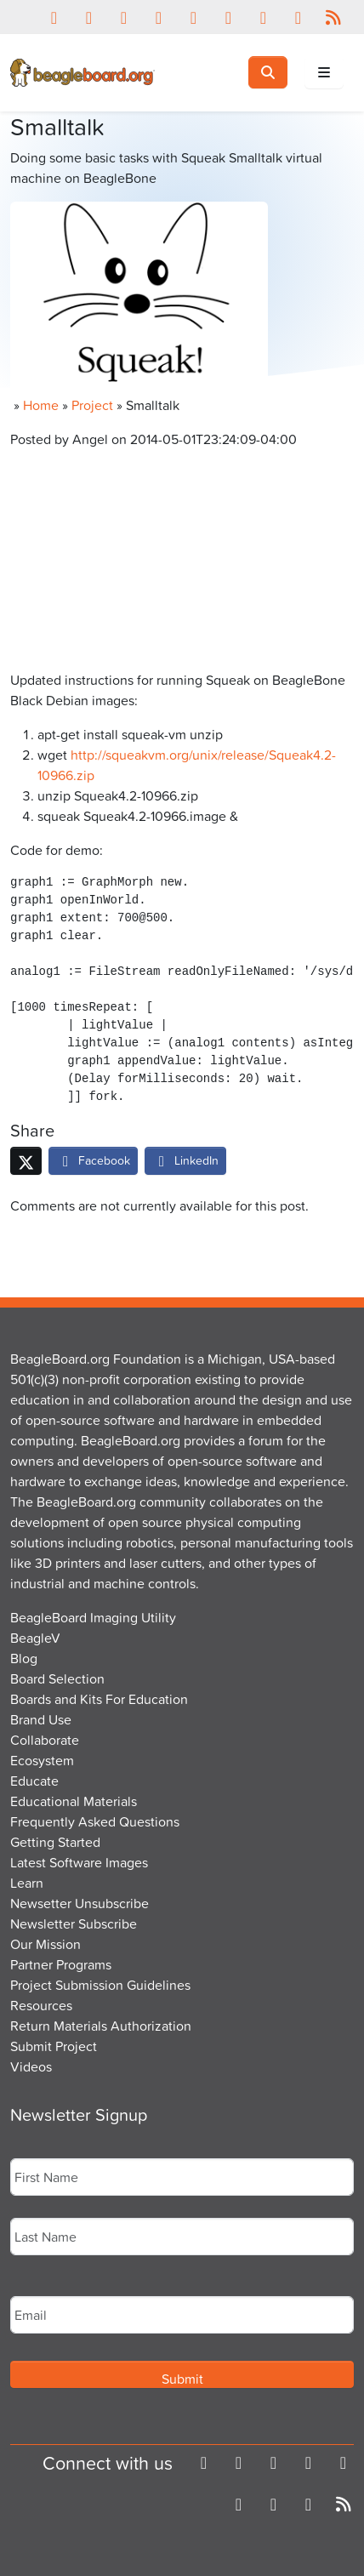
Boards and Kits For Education (99, 1699)
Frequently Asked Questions (94, 1821)
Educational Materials (73, 1801)
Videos (31, 2066)
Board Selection (57, 1678)
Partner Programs (60, 1964)
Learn (26, 1882)
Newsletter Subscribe (73, 1923)
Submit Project (53, 2046)
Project (92, 405)
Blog (23, 1658)
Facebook (93, 1160)
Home (41, 405)
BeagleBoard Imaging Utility (93, 1617)
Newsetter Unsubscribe (79, 1903)
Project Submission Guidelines (100, 1984)
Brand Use (40, 1719)
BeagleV (35, 1637)
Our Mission (45, 1944)
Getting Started (55, 1841)
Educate (34, 1780)
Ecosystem (42, 1760)
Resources (41, 2005)
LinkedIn (185, 1160)
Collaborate (44, 1739)
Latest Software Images (79, 1862)
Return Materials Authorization (100, 2025)
